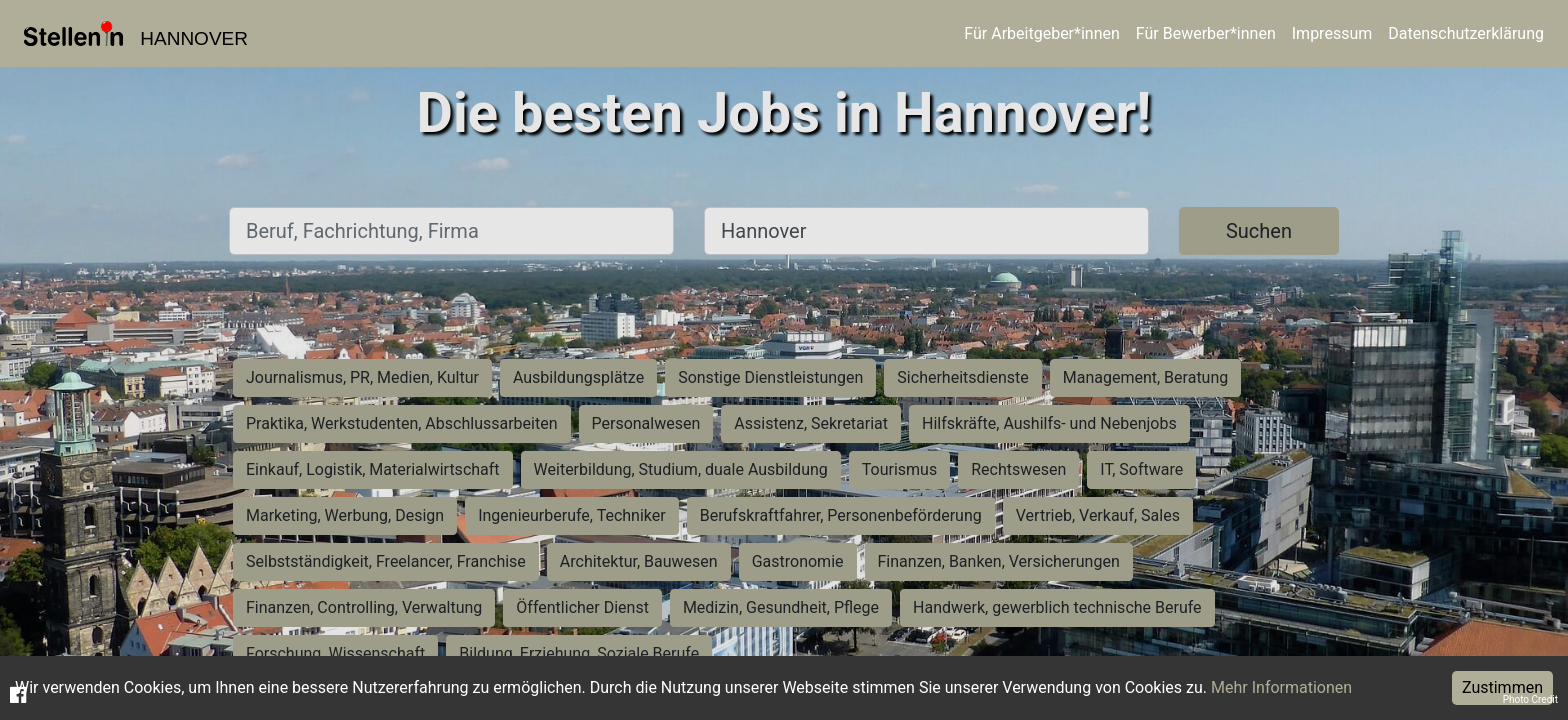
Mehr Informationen (1281, 687)
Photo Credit (1530, 699)
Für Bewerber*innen (1206, 33)
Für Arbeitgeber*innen (1041, 33)
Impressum (1332, 33)
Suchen (1259, 231)
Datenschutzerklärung (1466, 33)
